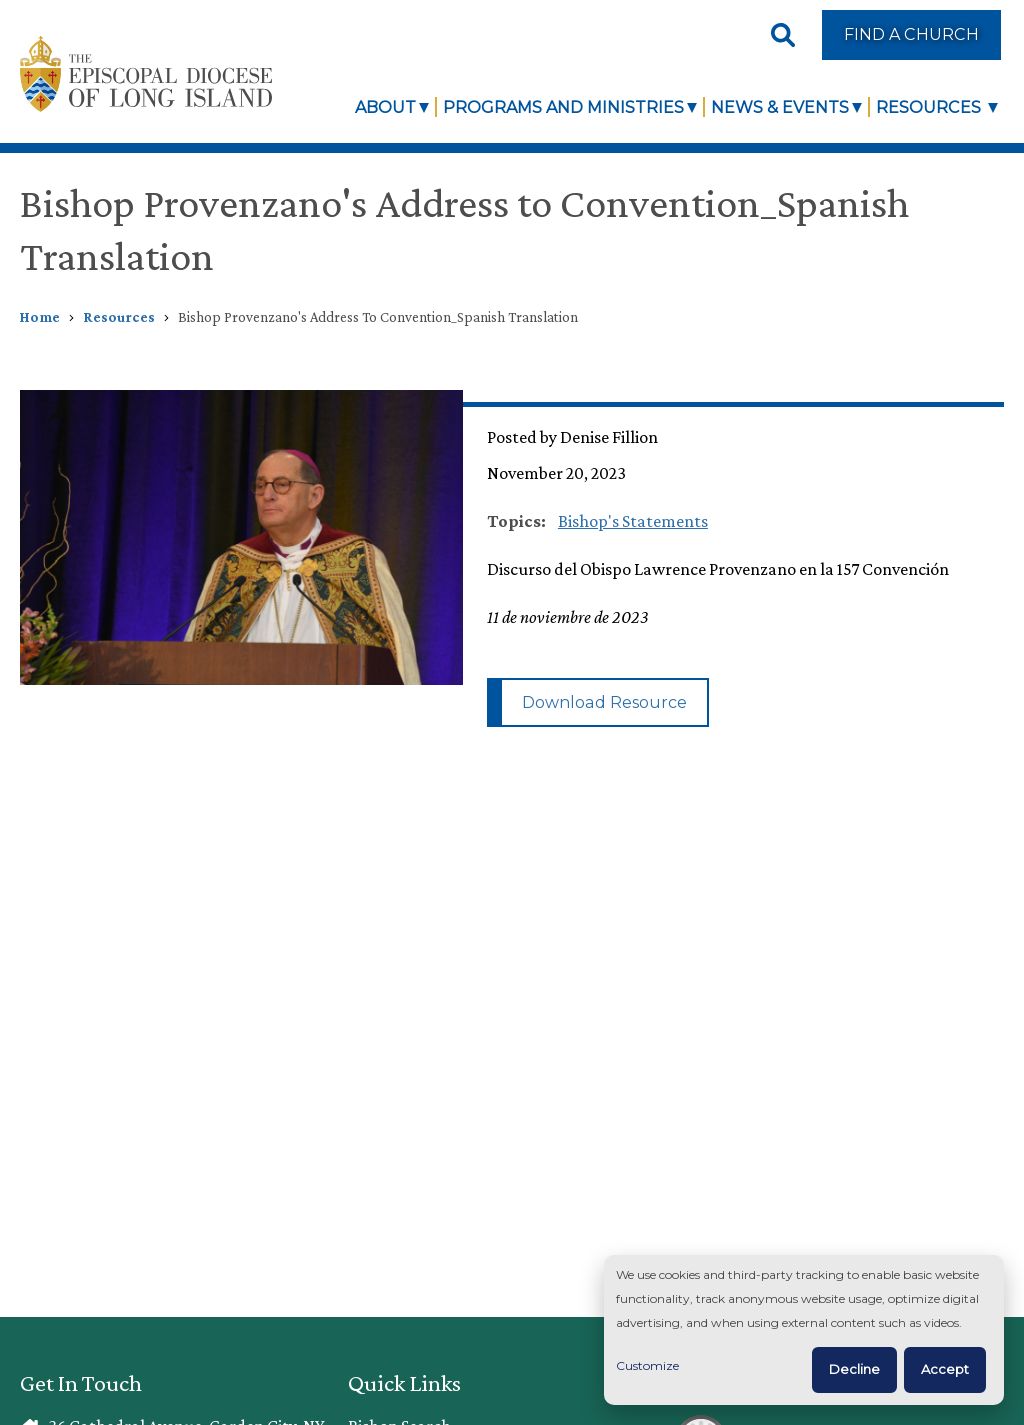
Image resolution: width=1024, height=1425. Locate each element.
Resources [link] (930, 107)
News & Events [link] (780, 107)
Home (40, 317)
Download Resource (604, 702)
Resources (119, 317)
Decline (854, 1369)
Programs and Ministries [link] (563, 107)
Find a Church (911, 34)
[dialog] (804, 1330)
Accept (945, 1369)
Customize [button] (647, 1365)
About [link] (385, 107)
